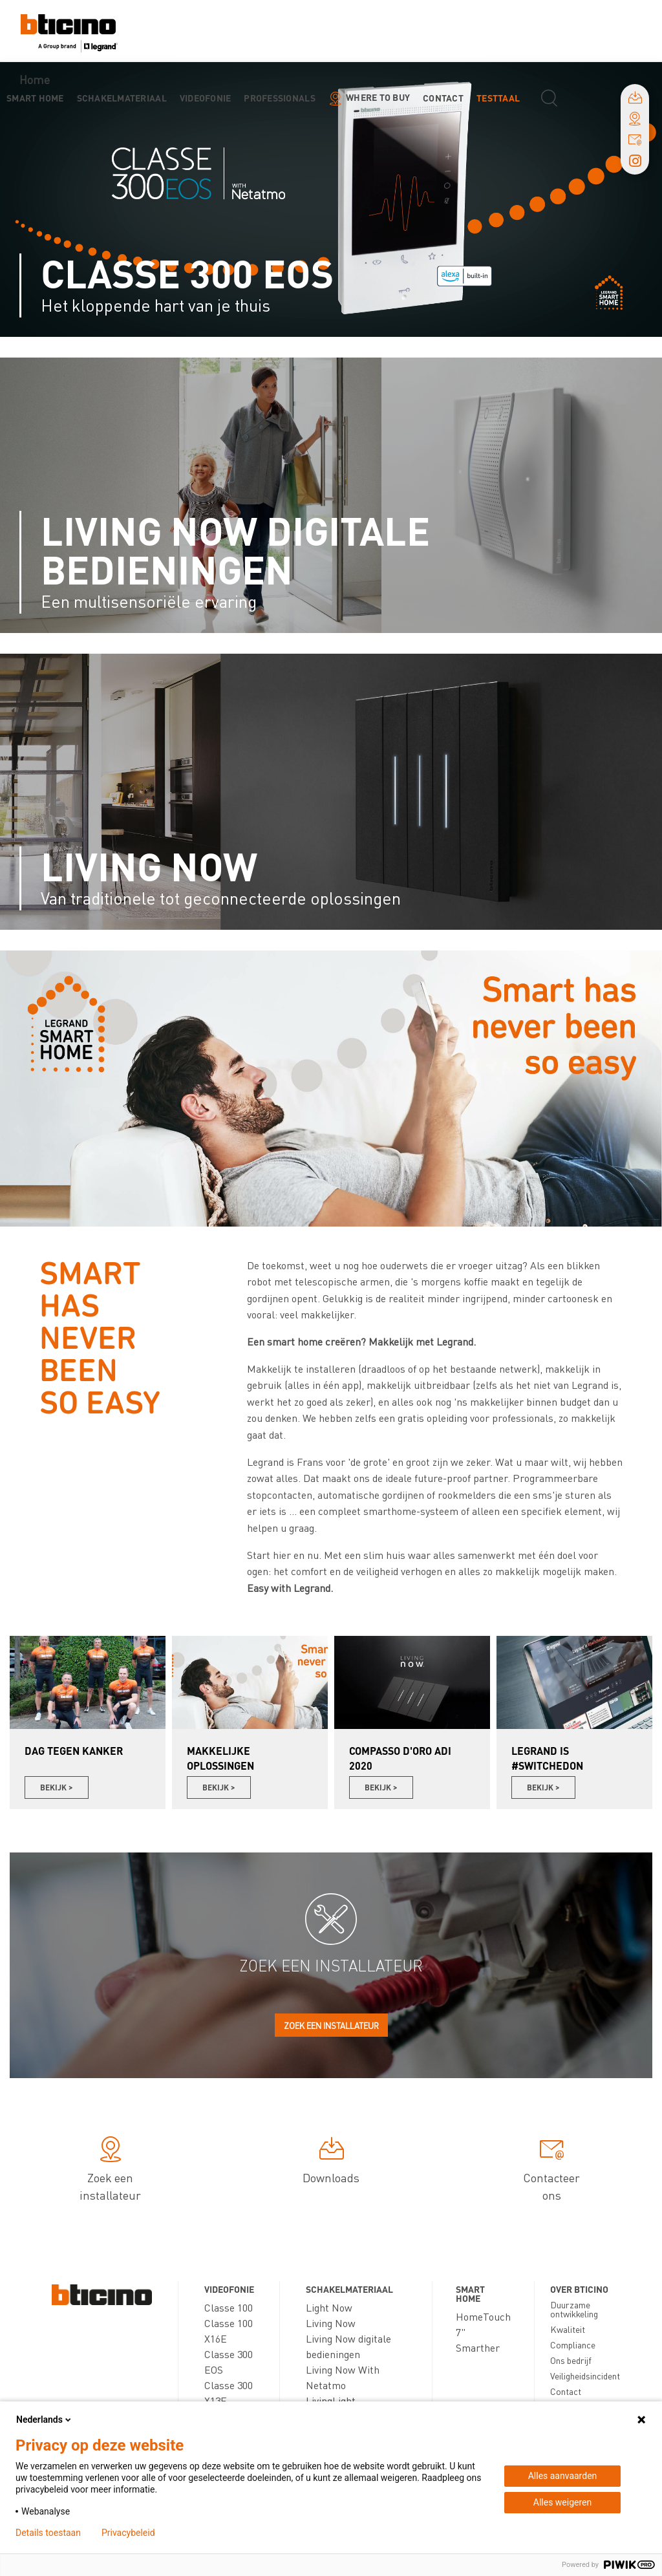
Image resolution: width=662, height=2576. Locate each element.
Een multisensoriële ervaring (149, 601)
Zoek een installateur (331, 2025)
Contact (443, 97)
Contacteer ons (551, 2171)
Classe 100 (228, 2307)
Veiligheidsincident (585, 2375)
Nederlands (44, 2419)
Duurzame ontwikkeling (574, 2309)
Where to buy (378, 97)
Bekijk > (56, 1787)
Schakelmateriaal (122, 97)
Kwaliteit (567, 2329)
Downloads (331, 2162)
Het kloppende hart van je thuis (155, 305)
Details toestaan (48, 2533)
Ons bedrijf (571, 2360)
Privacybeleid (128, 2533)
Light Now (329, 2307)
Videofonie (205, 97)
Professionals (279, 97)
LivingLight (331, 2400)
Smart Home (35, 97)
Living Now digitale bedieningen (235, 550)
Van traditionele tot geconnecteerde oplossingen (221, 897)
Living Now (149, 865)
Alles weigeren (562, 2502)
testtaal (498, 97)
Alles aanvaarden (562, 2476)
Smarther (478, 2347)
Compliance (572, 2344)
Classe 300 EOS (187, 272)
